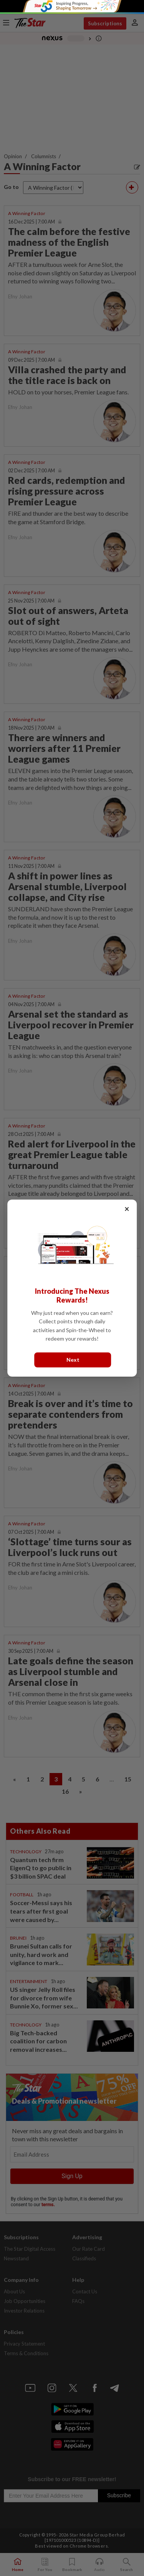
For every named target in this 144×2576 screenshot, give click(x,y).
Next (72, 1359)
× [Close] (126, 1209)
